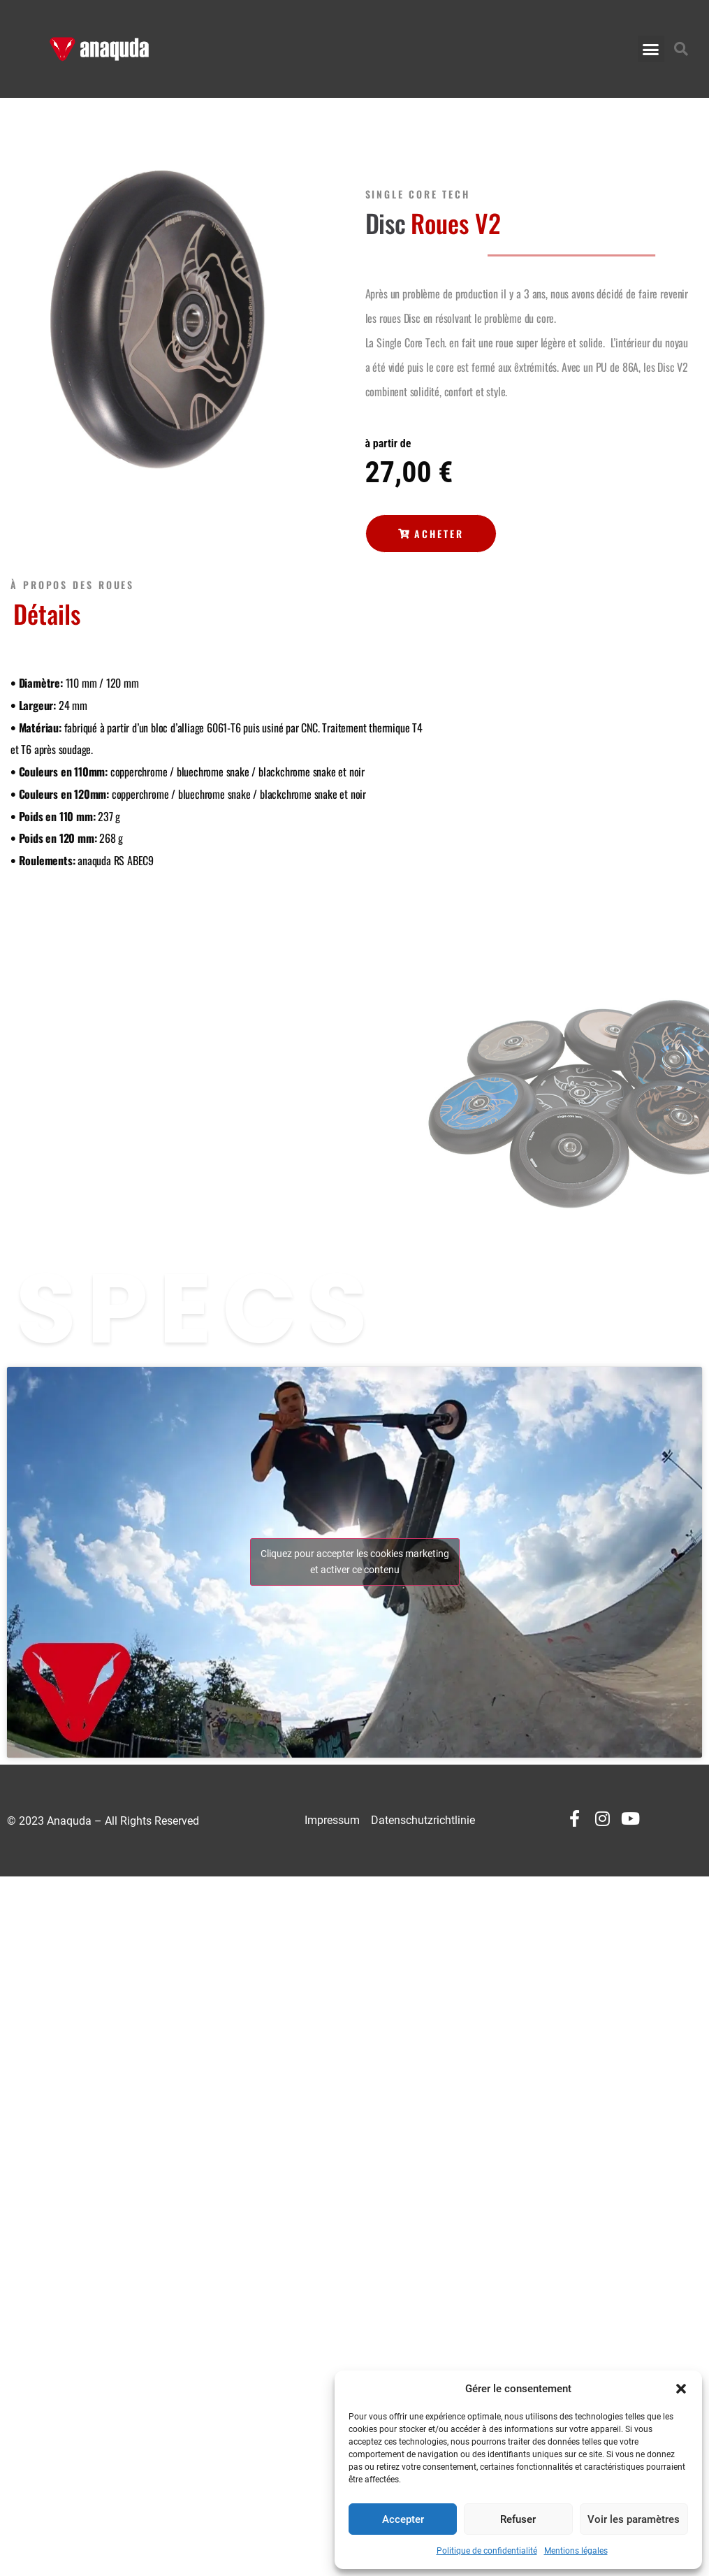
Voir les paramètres (633, 2519)
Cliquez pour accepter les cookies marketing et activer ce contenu (355, 1561)
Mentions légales (576, 2551)
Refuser (518, 2519)
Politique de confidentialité (487, 2551)
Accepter (403, 2519)
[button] (681, 2389)
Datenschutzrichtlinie (423, 1820)
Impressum (332, 1820)
